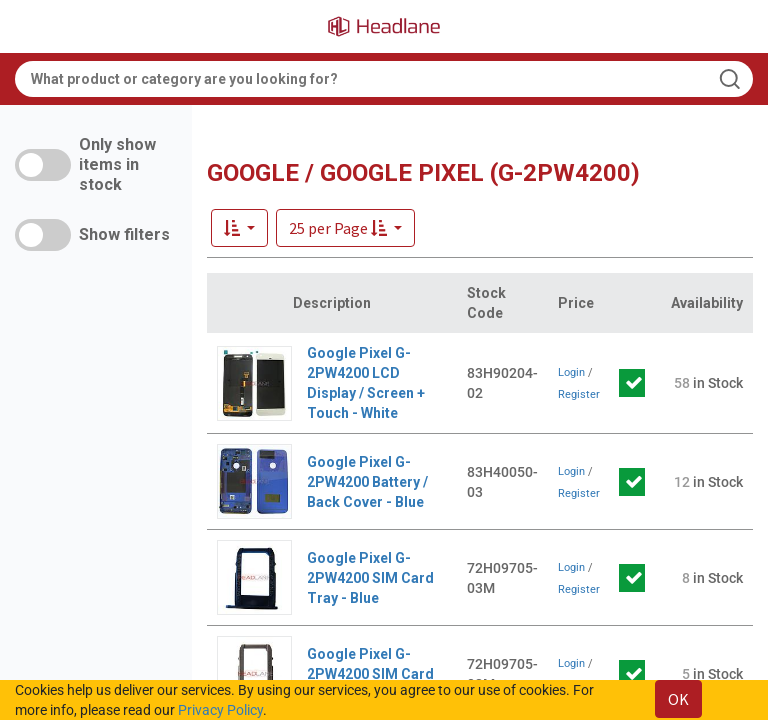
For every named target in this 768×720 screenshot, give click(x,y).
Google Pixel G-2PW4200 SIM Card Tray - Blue (370, 578)
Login (571, 372)
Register (579, 394)
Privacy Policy (220, 710)
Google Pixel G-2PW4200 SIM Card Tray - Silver (370, 674)
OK (678, 699)
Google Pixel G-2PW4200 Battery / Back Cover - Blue (367, 482)
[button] (345, 228)
